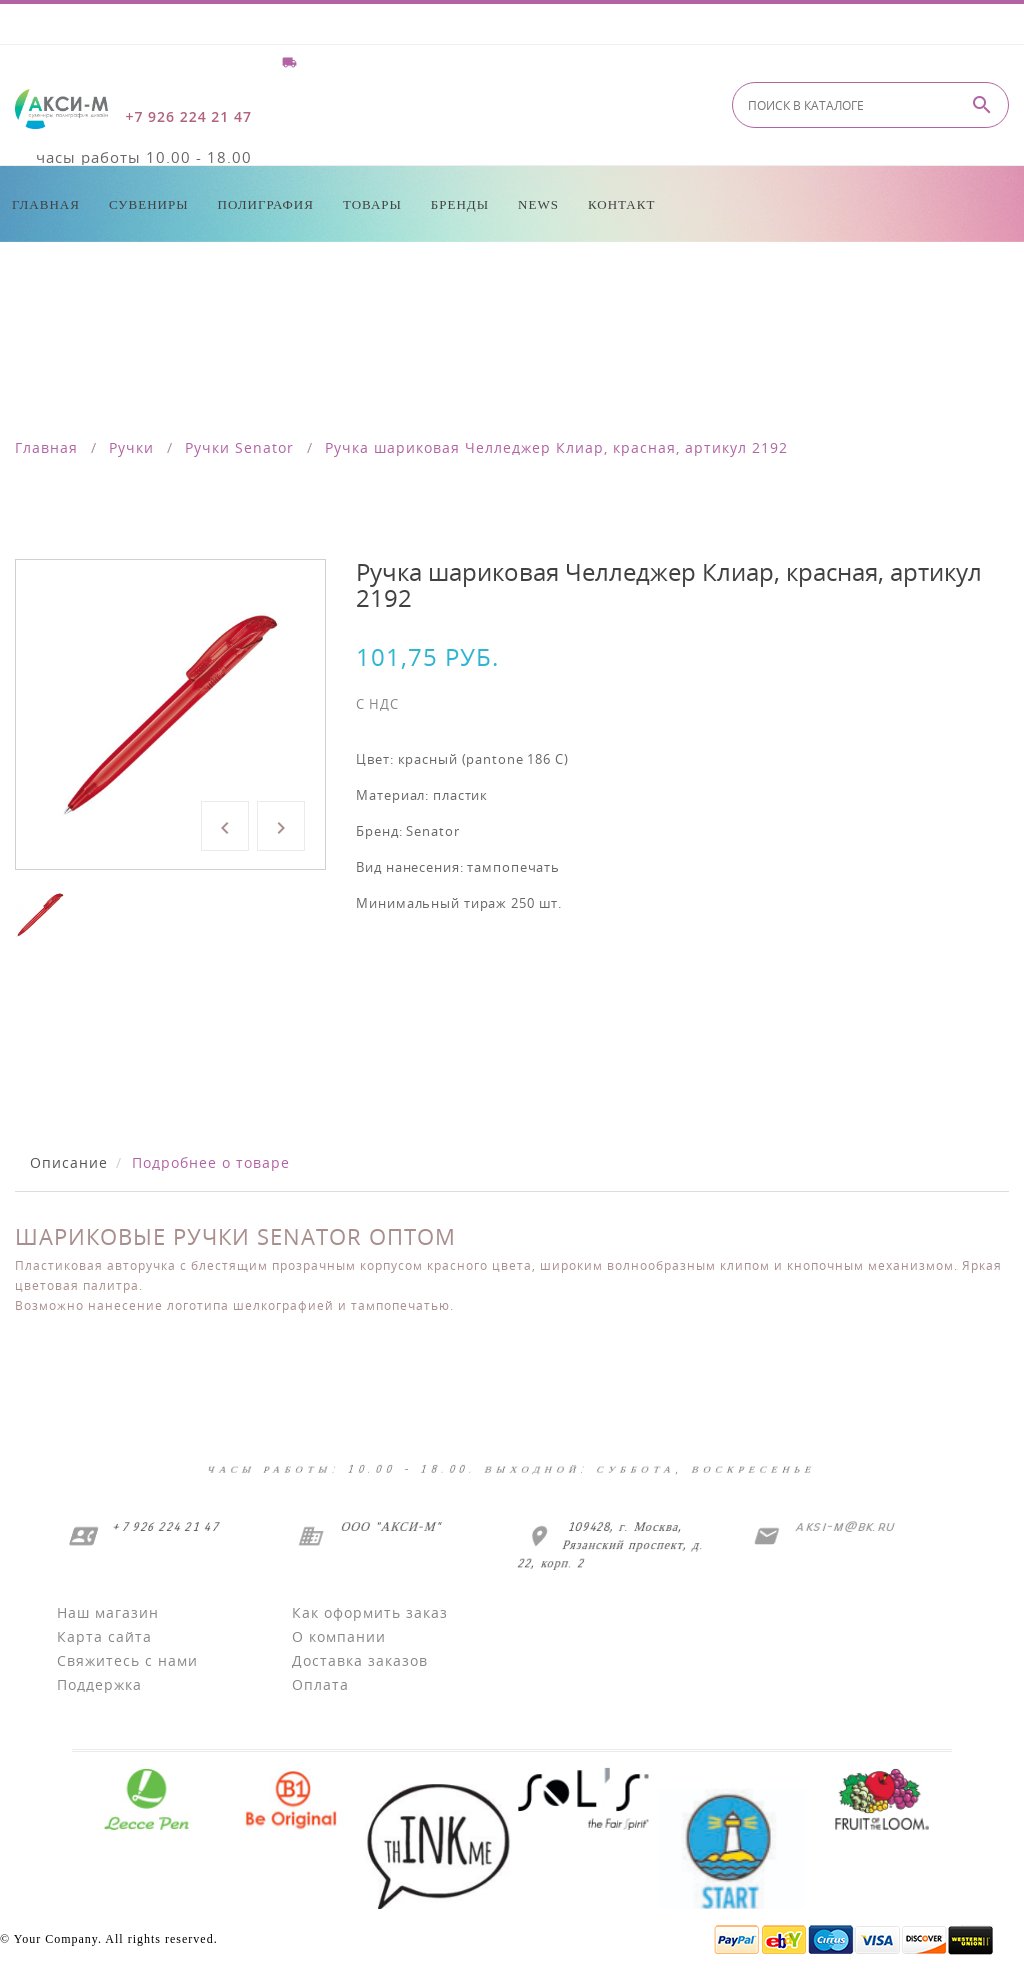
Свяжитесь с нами (127, 1660)
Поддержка (99, 1684)
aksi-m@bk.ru (843, 1526)
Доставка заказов (360, 1660)
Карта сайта (104, 1636)
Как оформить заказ (370, 1612)
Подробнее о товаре (211, 1162)
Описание (69, 1162)
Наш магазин (108, 1612)
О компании (339, 1636)
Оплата (320, 1684)
